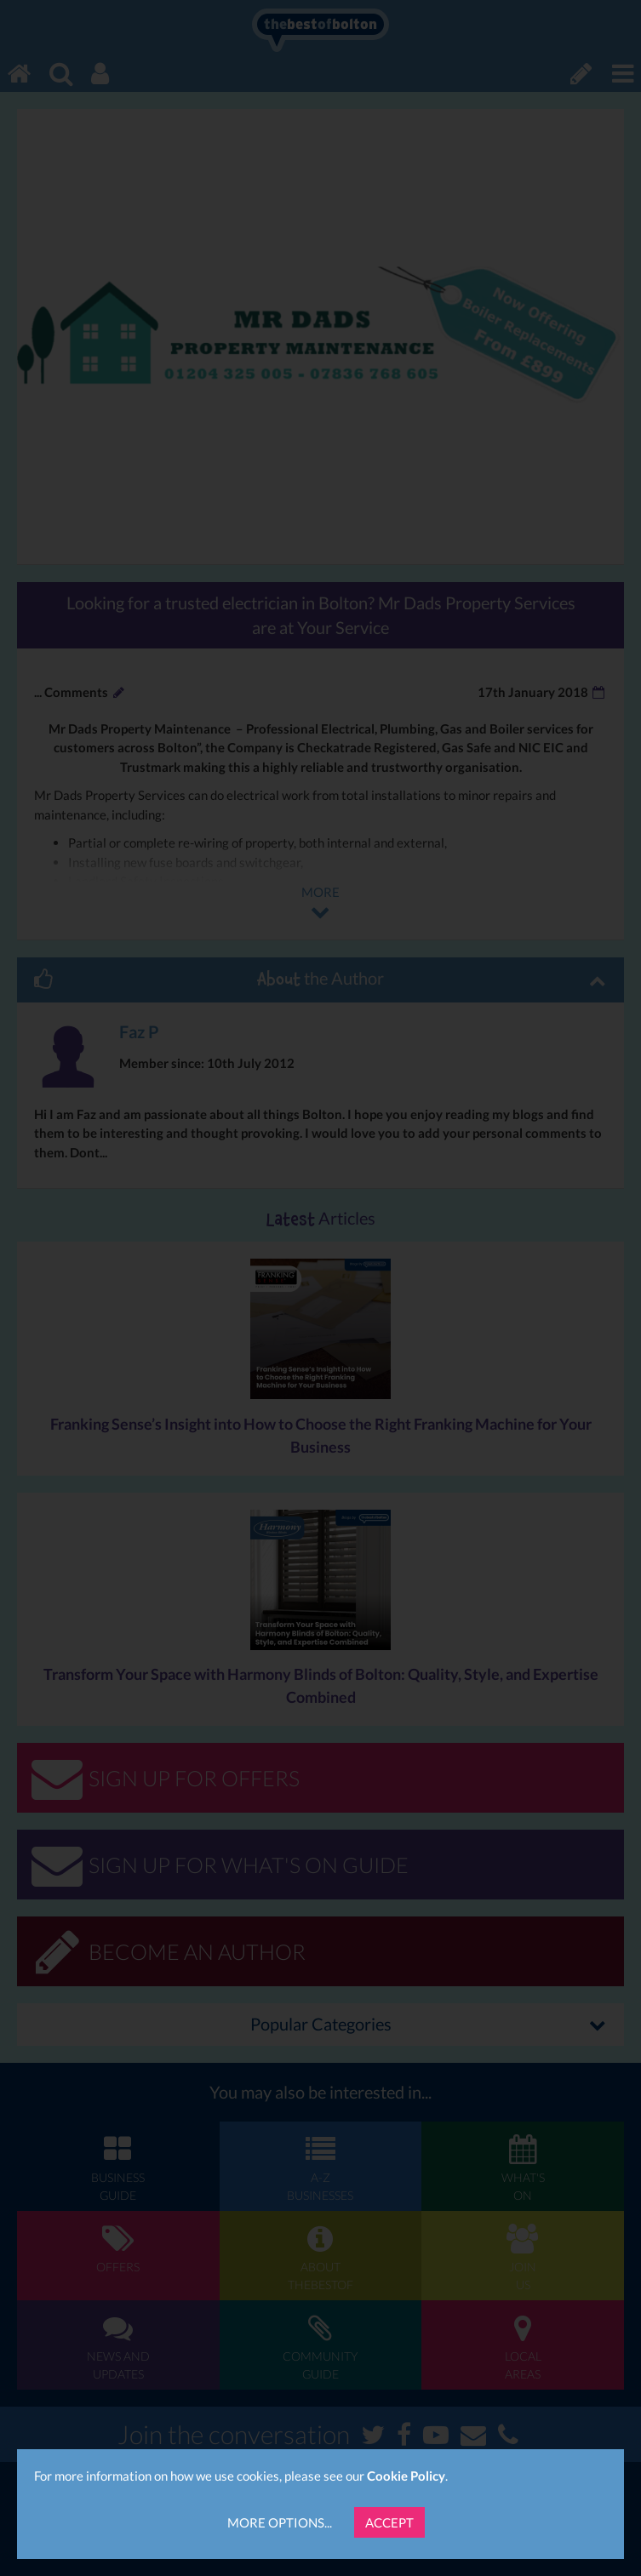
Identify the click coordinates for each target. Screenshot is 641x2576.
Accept (389, 2522)
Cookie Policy (406, 2475)
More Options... (279, 2522)
